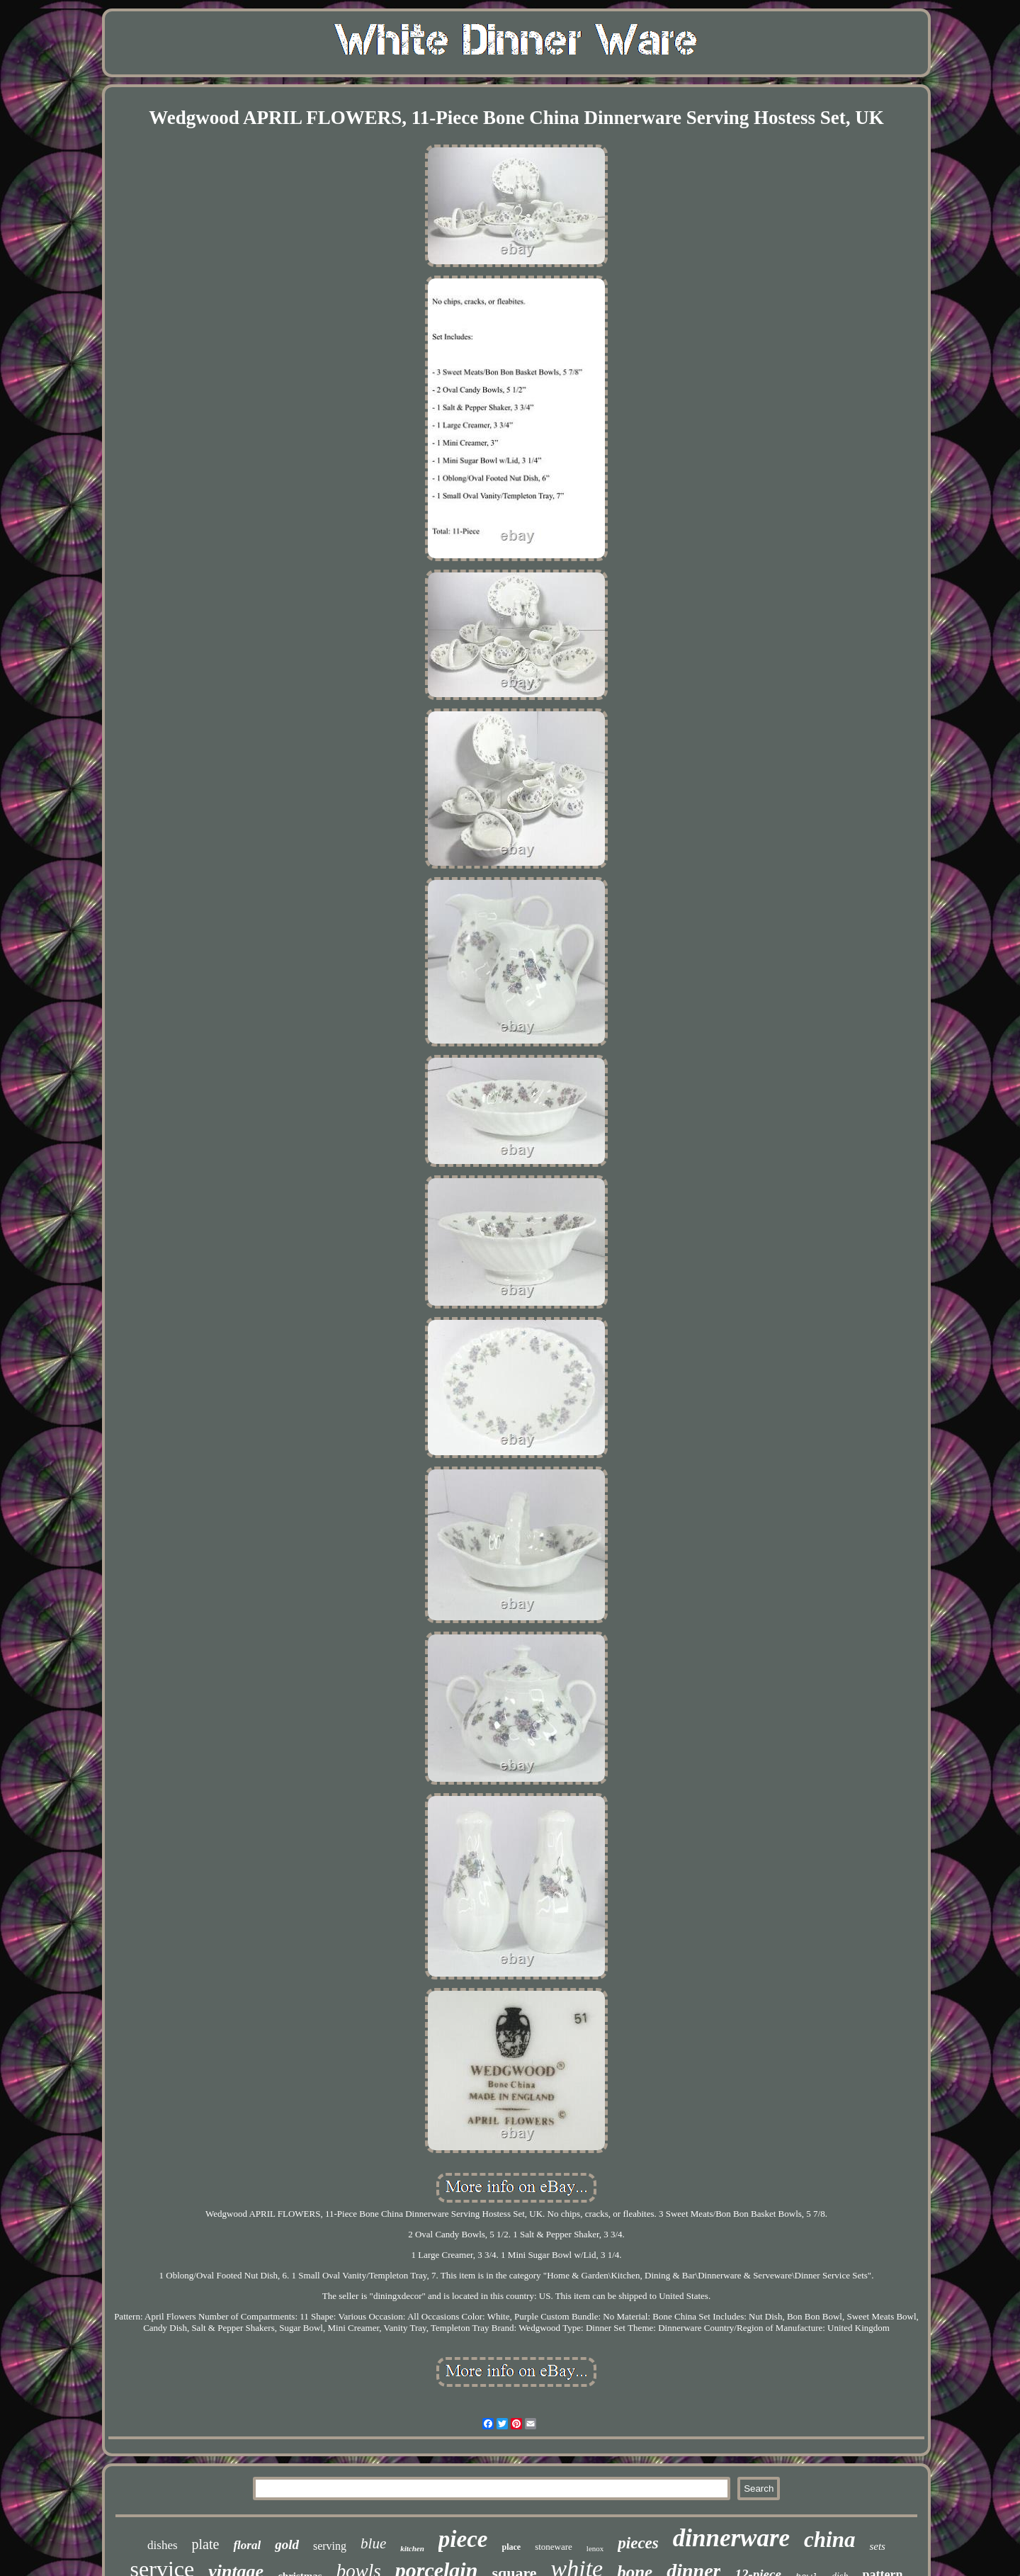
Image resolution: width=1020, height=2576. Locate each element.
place (511, 2547)
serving (329, 2546)
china (829, 2539)
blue (373, 2543)
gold (287, 2544)
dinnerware (731, 2538)
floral (247, 2545)
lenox (595, 2548)
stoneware (553, 2546)
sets (877, 2546)
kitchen (412, 2548)
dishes (162, 2545)
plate (206, 2544)
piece (463, 2539)
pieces (638, 2543)
